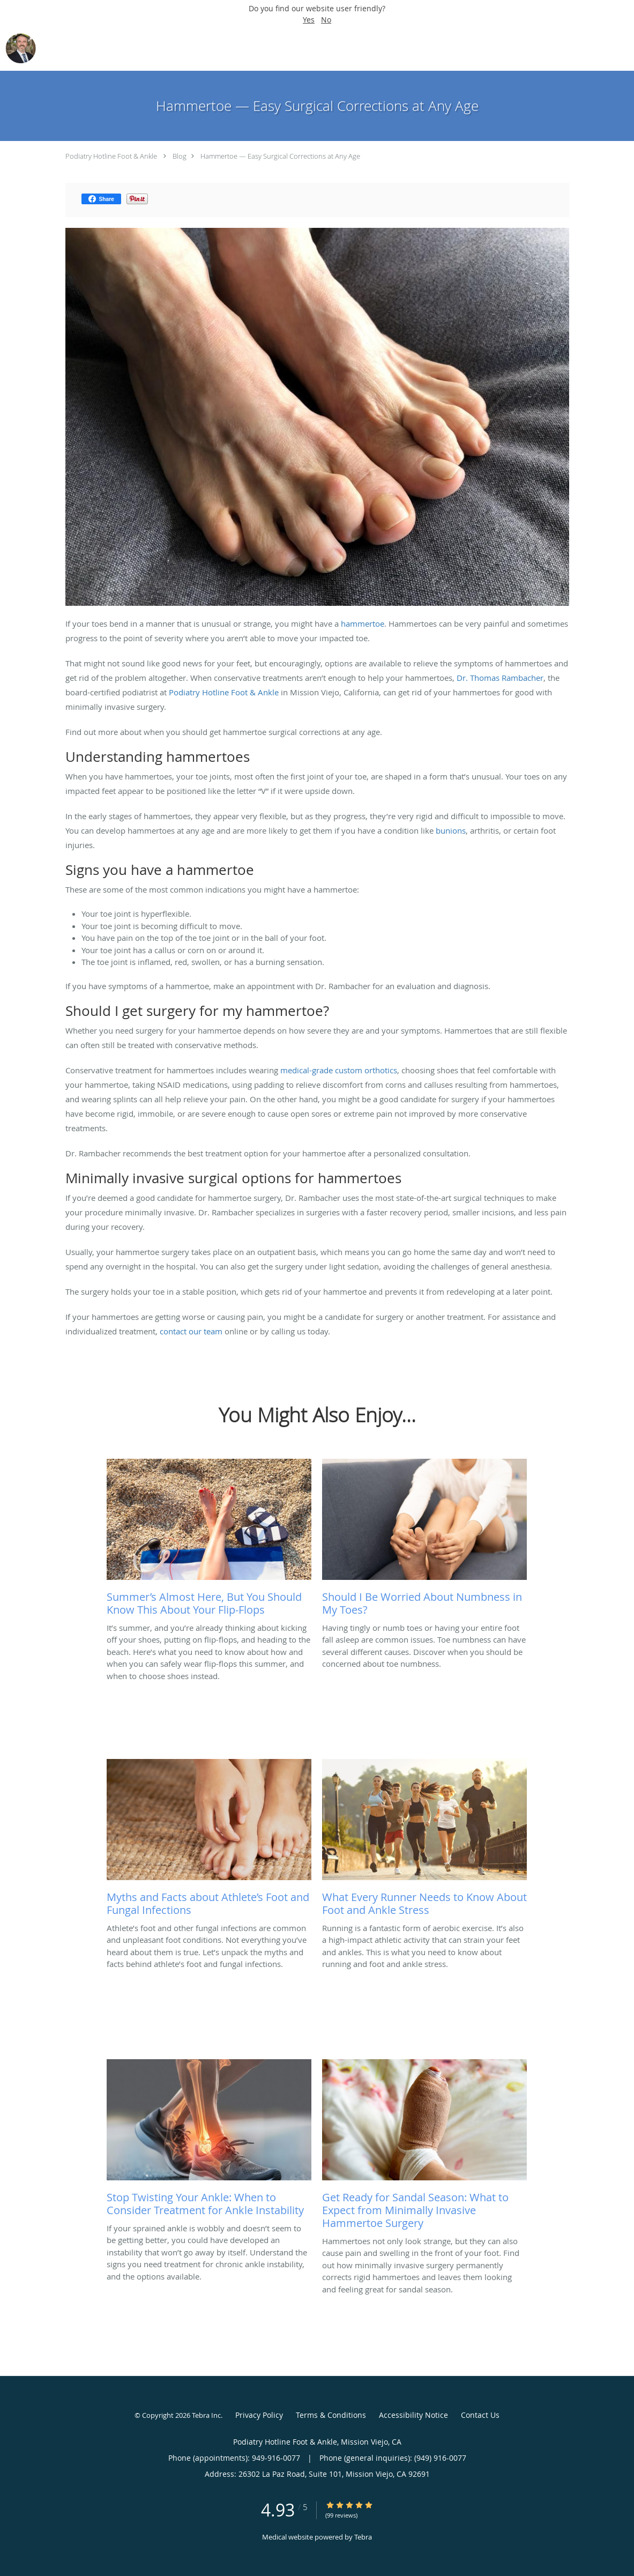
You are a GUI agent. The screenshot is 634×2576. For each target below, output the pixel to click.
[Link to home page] (18, 48)
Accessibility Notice (413, 2415)
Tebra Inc (206, 2415)
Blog (180, 156)
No (326, 19)
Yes (309, 19)
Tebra (363, 2537)
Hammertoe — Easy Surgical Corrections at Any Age (280, 156)
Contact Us (480, 2415)
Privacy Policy (259, 2415)
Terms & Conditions (331, 2415)
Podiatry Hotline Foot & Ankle (111, 156)
